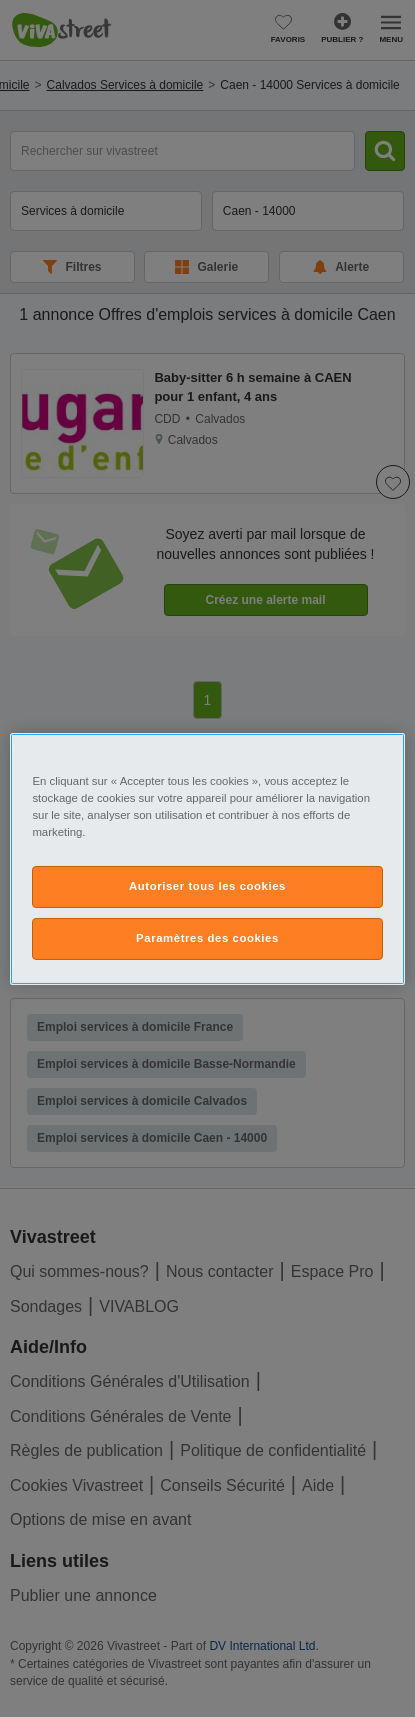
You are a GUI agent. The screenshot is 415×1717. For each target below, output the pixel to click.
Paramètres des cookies (207, 938)
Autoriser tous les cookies (207, 886)
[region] (207, 858)
